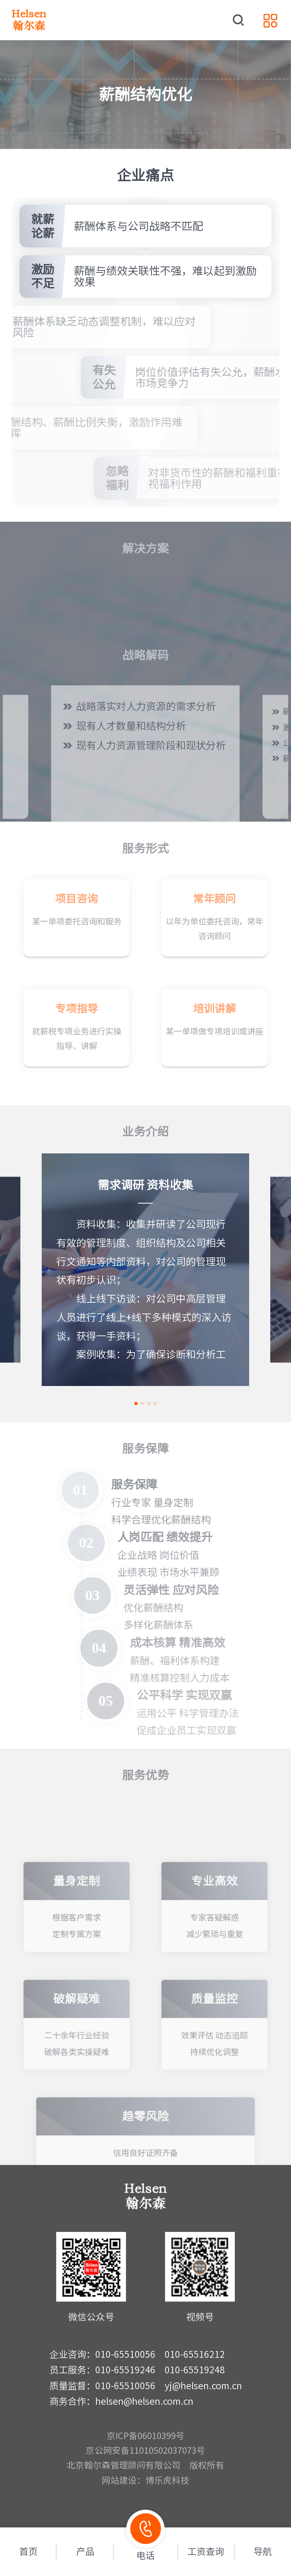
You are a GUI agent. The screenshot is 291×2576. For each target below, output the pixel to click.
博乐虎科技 (167, 2480)
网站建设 (119, 2480)
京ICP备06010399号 (146, 2435)
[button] (136, 1403)
